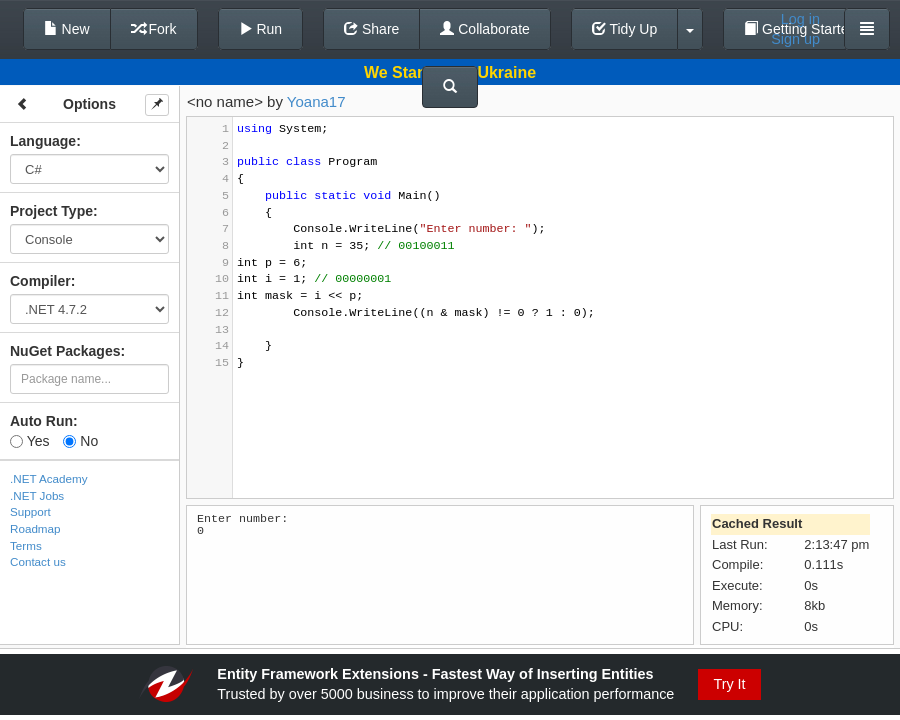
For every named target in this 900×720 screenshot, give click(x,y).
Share (371, 29)
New (67, 29)
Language (43, 141)
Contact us (38, 561)
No (80, 441)
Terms (26, 545)
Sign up (795, 39)
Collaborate (485, 29)
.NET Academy (49, 478)
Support (30, 511)
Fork (154, 29)
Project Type (51, 211)
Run (261, 29)
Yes (29, 441)
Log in (800, 19)
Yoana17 (316, 101)
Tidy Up (624, 29)
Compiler (40, 281)
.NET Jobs (37, 495)
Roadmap (35, 528)
